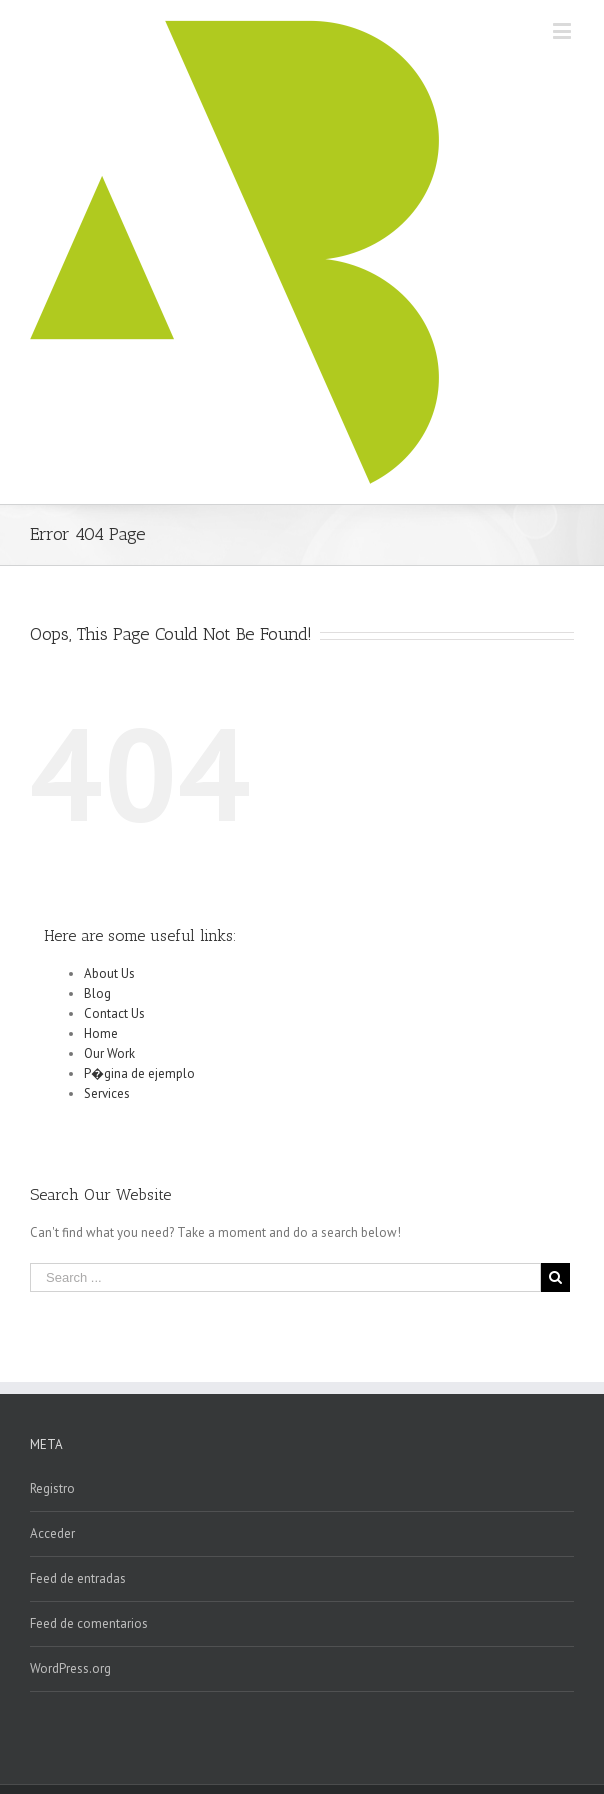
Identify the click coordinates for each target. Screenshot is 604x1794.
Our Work (109, 1053)
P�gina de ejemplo (139, 1073)
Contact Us (114, 1013)
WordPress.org (70, 1668)
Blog (97, 993)
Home (101, 1033)
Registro (52, 1488)
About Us (109, 973)
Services (107, 1093)
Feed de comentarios (89, 1623)
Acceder (52, 1533)
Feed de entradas (78, 1578)
